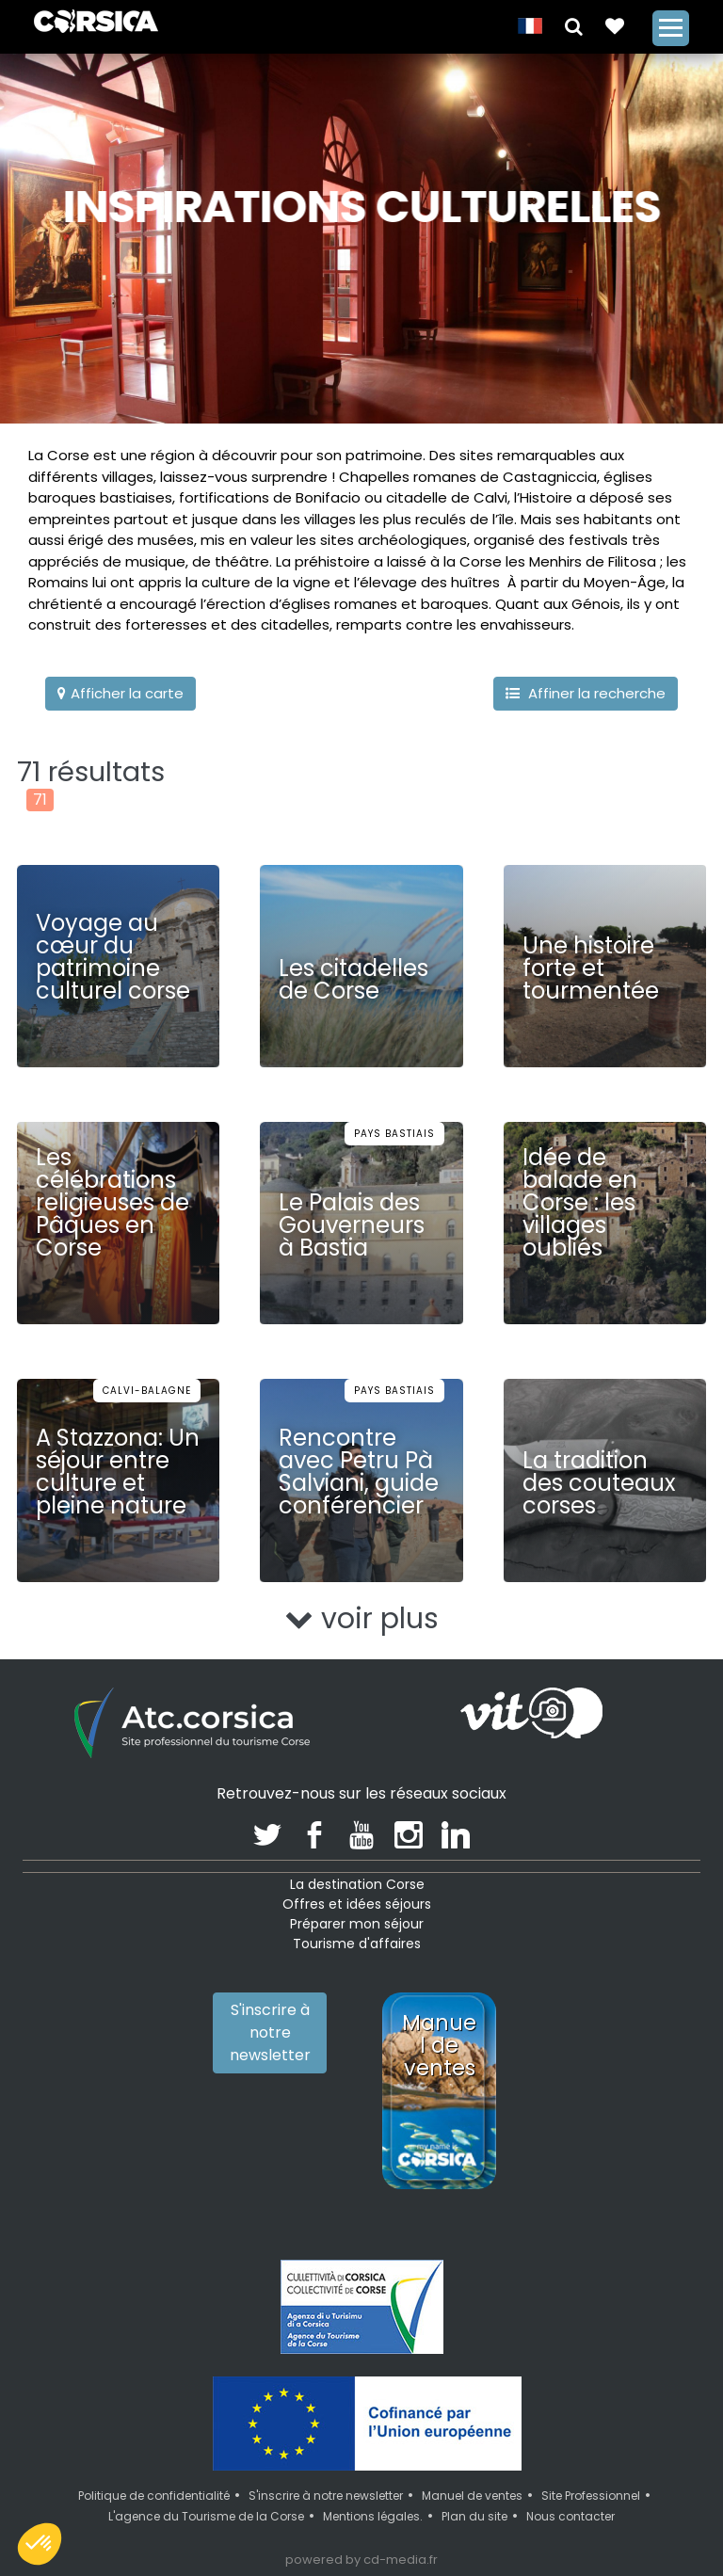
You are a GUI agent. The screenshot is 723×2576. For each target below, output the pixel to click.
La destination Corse (357, 1884)
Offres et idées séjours (356, 1904)
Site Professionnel (590, 2496)
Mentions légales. (373, 2516)
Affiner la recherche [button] (586, 693)
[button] (574, 25)
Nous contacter (570, 2516)
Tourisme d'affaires (357, 1943)
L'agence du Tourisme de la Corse (206, 2516)
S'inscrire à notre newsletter (270, 2032)
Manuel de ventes (472, 2496)
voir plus (362, 1619)
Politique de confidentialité (154, 2496)
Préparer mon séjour (357, 1923)
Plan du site (474, 2516)
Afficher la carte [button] (120, 693)
